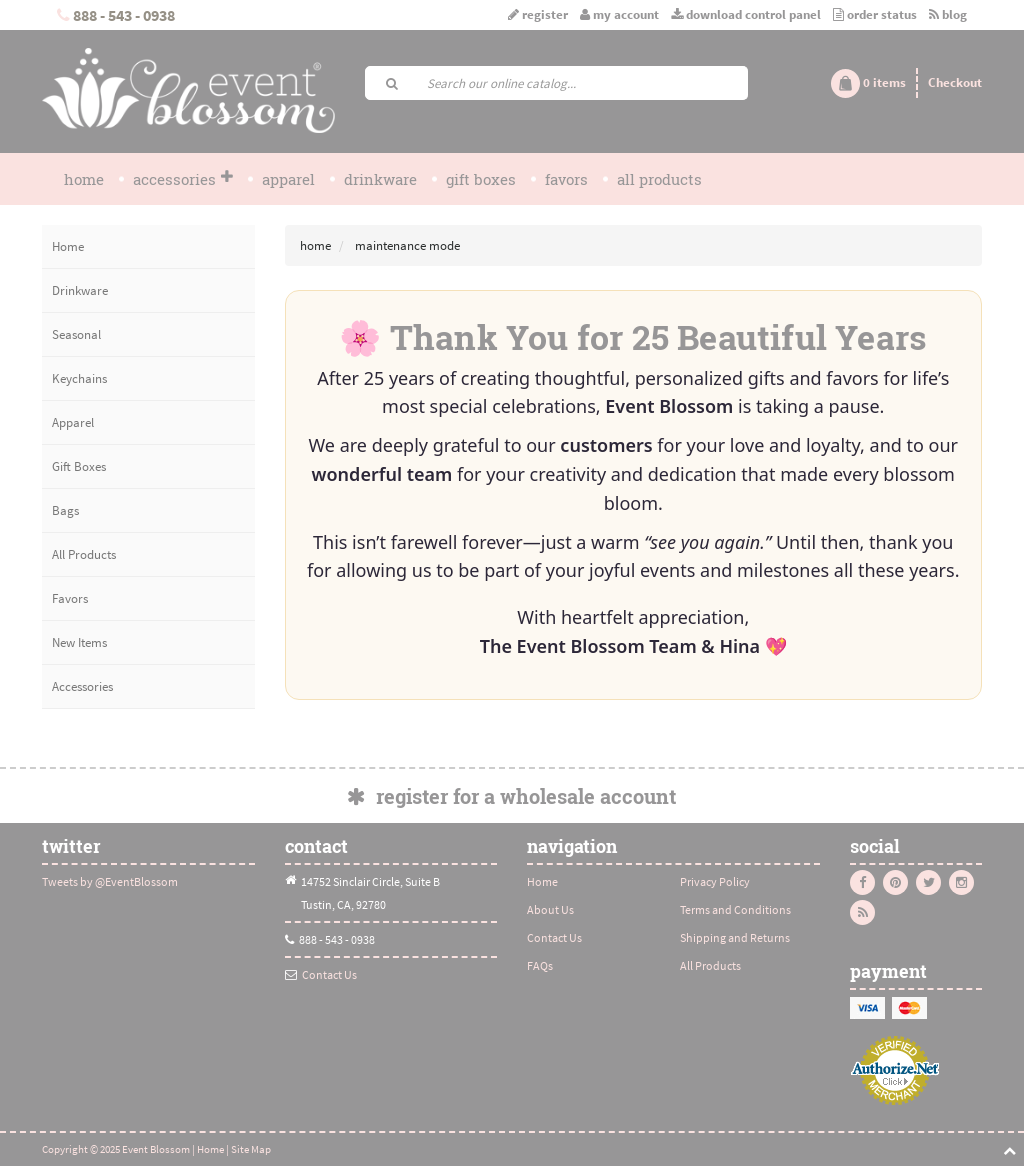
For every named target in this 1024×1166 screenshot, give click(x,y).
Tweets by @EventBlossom (110, 881)
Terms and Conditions (735, 909)
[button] (868, 83)
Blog (948, 14)
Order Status (875, 14)
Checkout (955, 82)
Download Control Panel (746, 14)
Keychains (79, 378)
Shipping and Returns (735, 937)
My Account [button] (619, 14)
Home (84, 179)
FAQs (540, 965)
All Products (659, 179)
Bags (65, 510)
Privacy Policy (715, 881)
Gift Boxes (481, 179)
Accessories (183, 179)
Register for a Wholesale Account (511, 796)
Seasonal (76, 334)
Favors (566, 179)
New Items (79, 642)
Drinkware (380, 179)
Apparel (288, 179)
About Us (550, 909)
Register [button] (539, 14)
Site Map (251, 1149)
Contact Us (329, 974)
